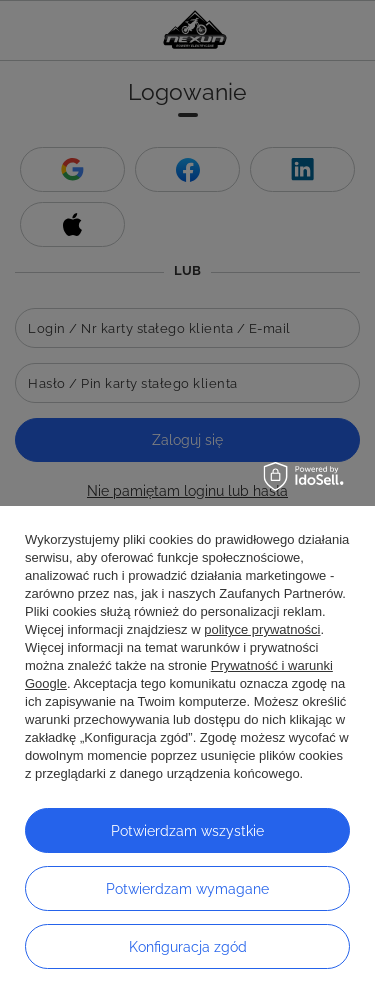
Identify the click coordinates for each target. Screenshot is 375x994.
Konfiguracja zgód (188, 947)
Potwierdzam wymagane (187, 889)
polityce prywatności (262, 629)
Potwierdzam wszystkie (187, 831)
